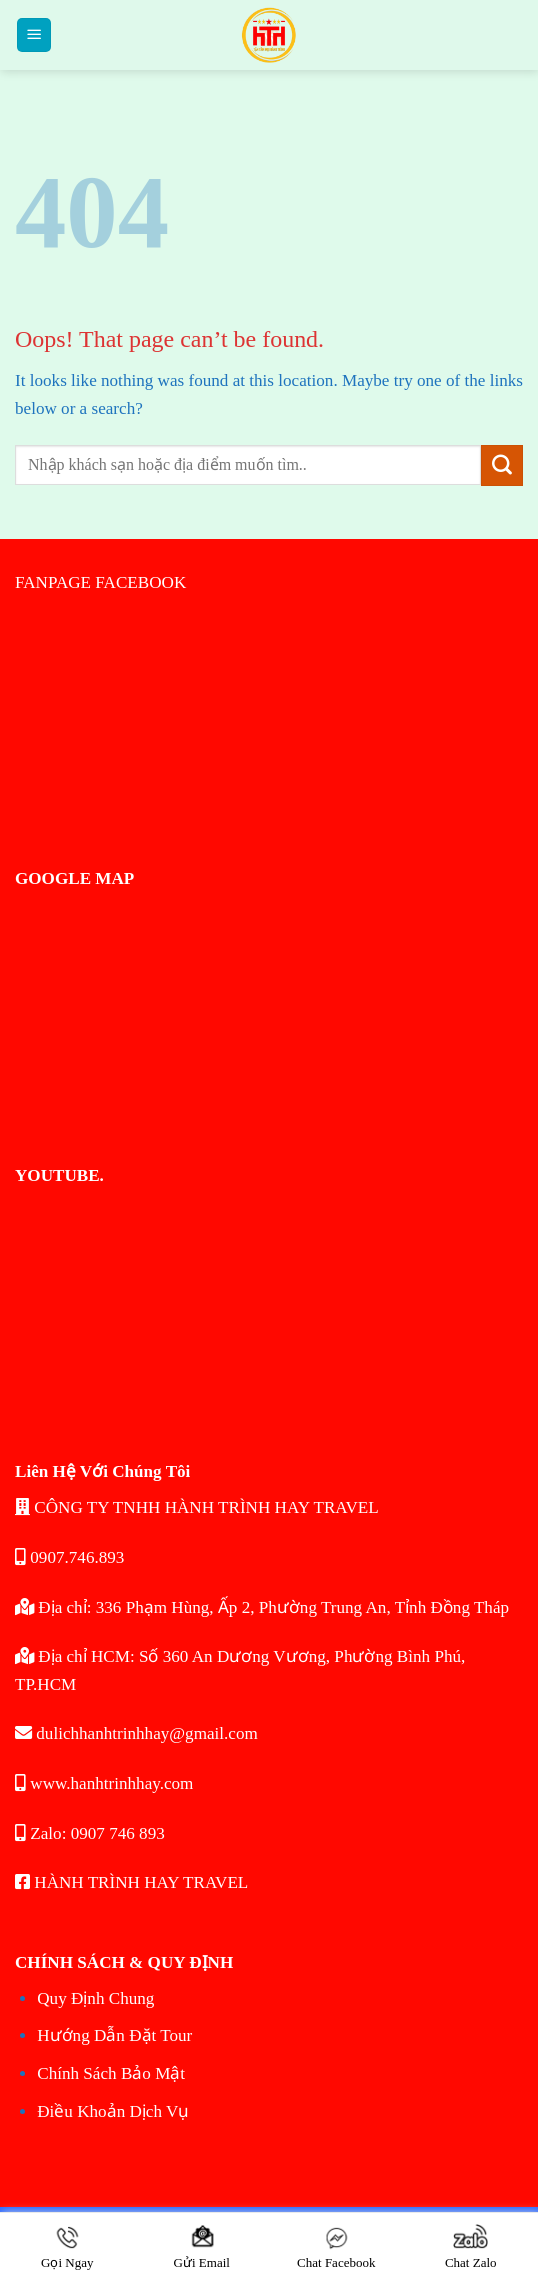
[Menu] (34, 35)
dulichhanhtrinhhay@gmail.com (136, 1733)
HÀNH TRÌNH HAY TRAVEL (131, 1882)
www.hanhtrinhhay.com (104, 1783)
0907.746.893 (69, 1557)
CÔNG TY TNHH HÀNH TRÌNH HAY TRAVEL (197, 1507)
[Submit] (502, 466)
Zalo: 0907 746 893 (90, 1833)
